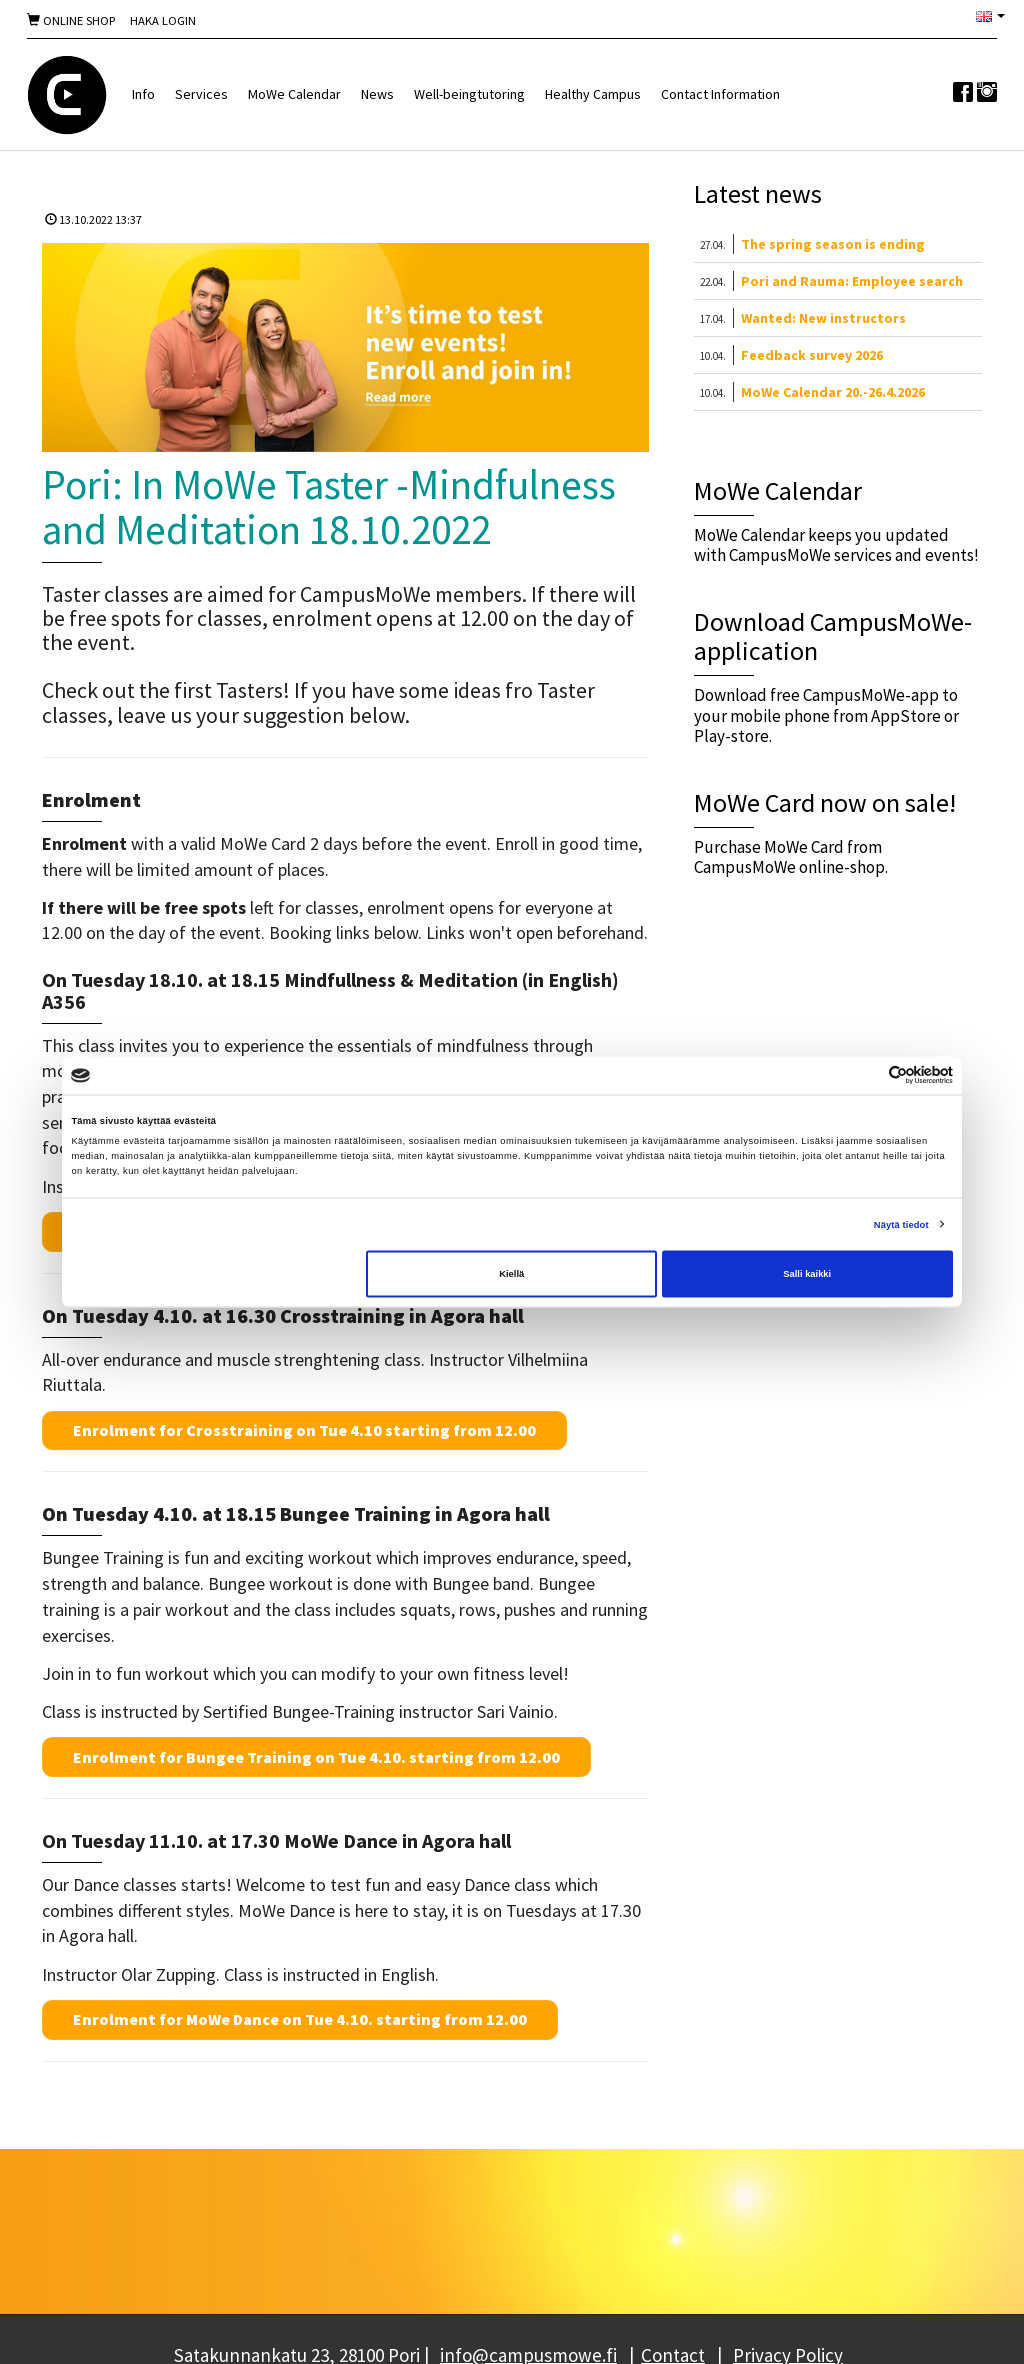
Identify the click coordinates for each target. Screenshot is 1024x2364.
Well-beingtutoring (469, 94)
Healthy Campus (593, 94)
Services (201, 94)
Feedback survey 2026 (812, 355)
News (377, 94)
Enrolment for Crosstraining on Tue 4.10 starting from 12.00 (304, 1430)
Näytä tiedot (901, 1224)
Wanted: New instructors (823, 318)
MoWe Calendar (294, 94)
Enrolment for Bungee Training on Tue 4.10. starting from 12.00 (316, 1757)
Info (143, 94)
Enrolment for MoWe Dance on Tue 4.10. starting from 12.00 (300, 2019)
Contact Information (720, 94)
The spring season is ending (833, 244)
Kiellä (511, 1274)
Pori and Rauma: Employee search (852, 281)
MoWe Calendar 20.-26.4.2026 (833, 392)
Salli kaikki (807, 1274)
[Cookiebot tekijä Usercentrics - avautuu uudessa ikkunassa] (865, 1075)
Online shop (71, 20)
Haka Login (163, 20)
